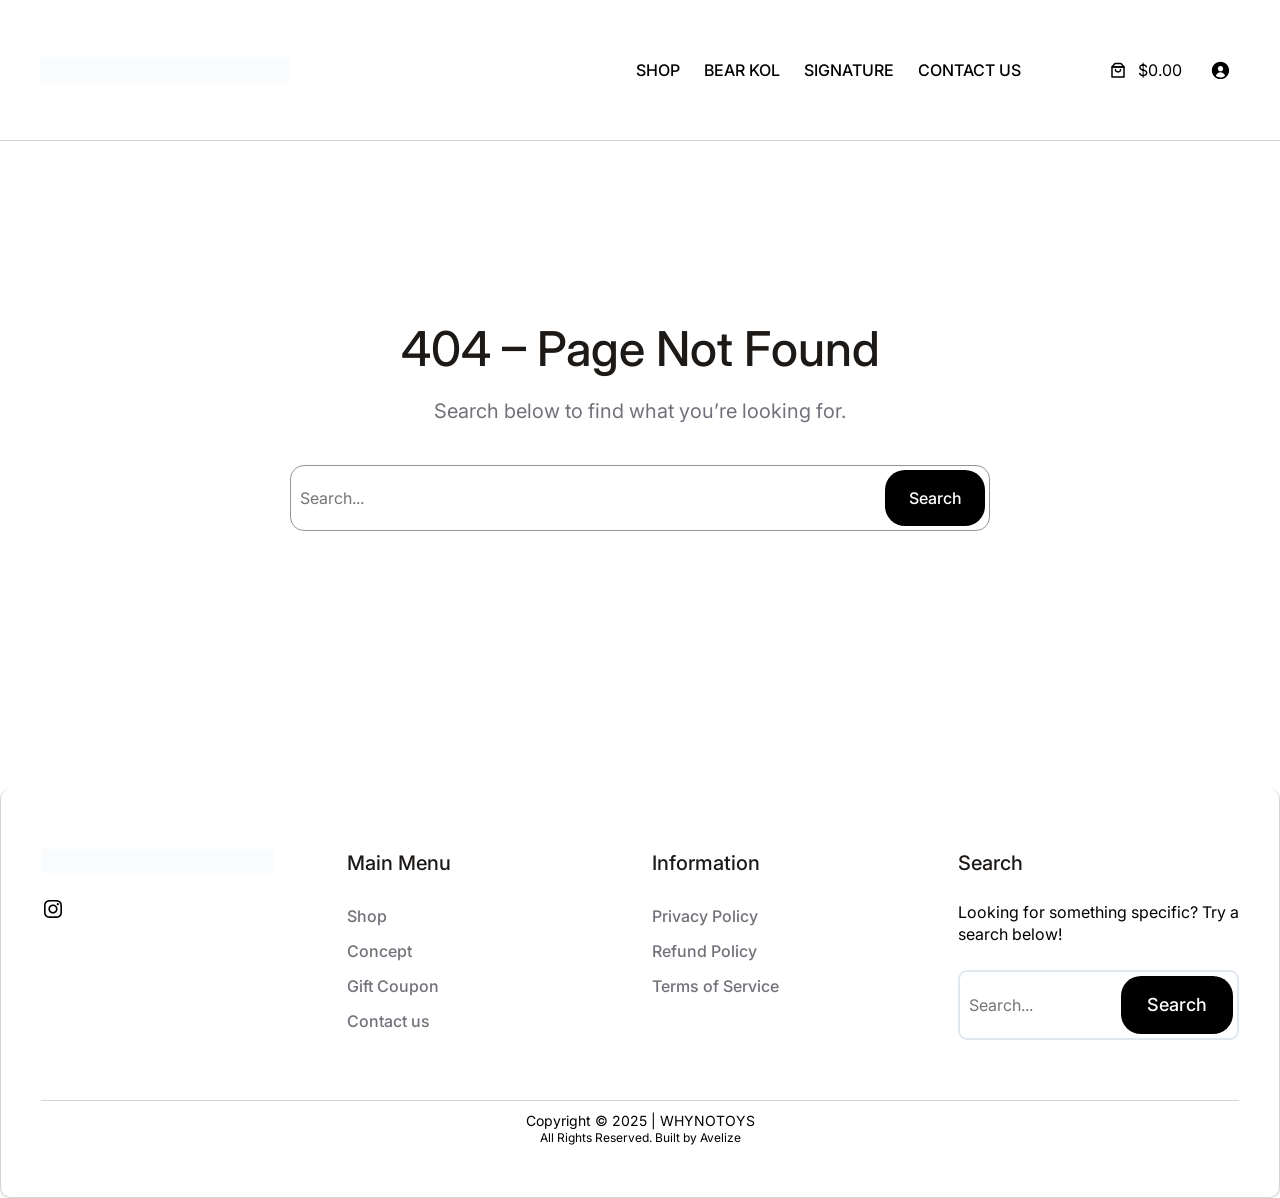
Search (935, 498)
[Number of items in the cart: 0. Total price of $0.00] (1144, 70)
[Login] (1220, 70)
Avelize (720, 1137)
